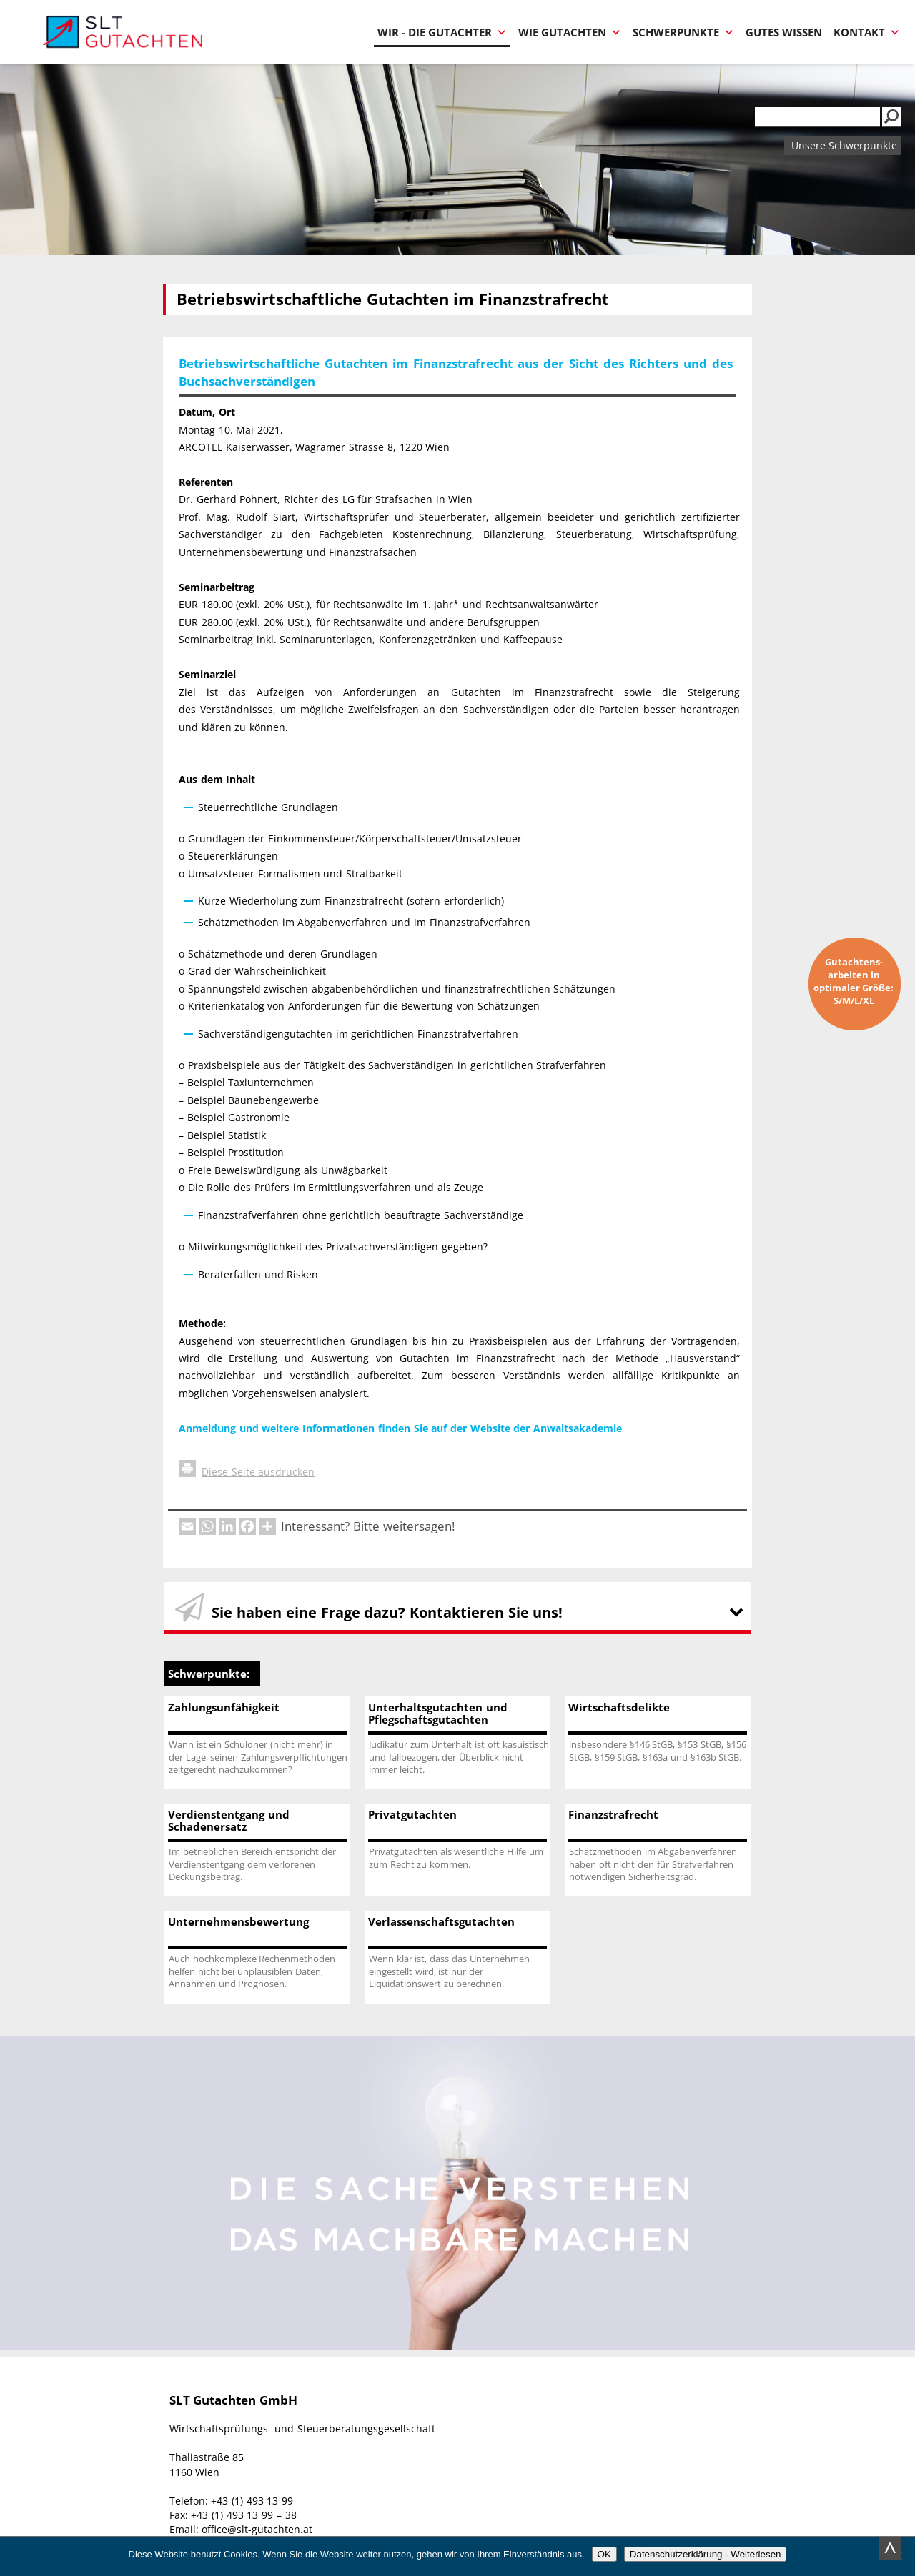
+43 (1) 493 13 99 (252, 2500)
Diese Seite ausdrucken (247, 1471)
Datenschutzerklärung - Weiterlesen (705, 2554)
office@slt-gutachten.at (257, 2529)
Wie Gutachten (569, 32)
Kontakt (867, 32)
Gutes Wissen (784, 32)
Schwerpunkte (683, 32)
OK (604, 2554)
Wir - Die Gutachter (442, 32)
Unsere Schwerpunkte (844, 145)
